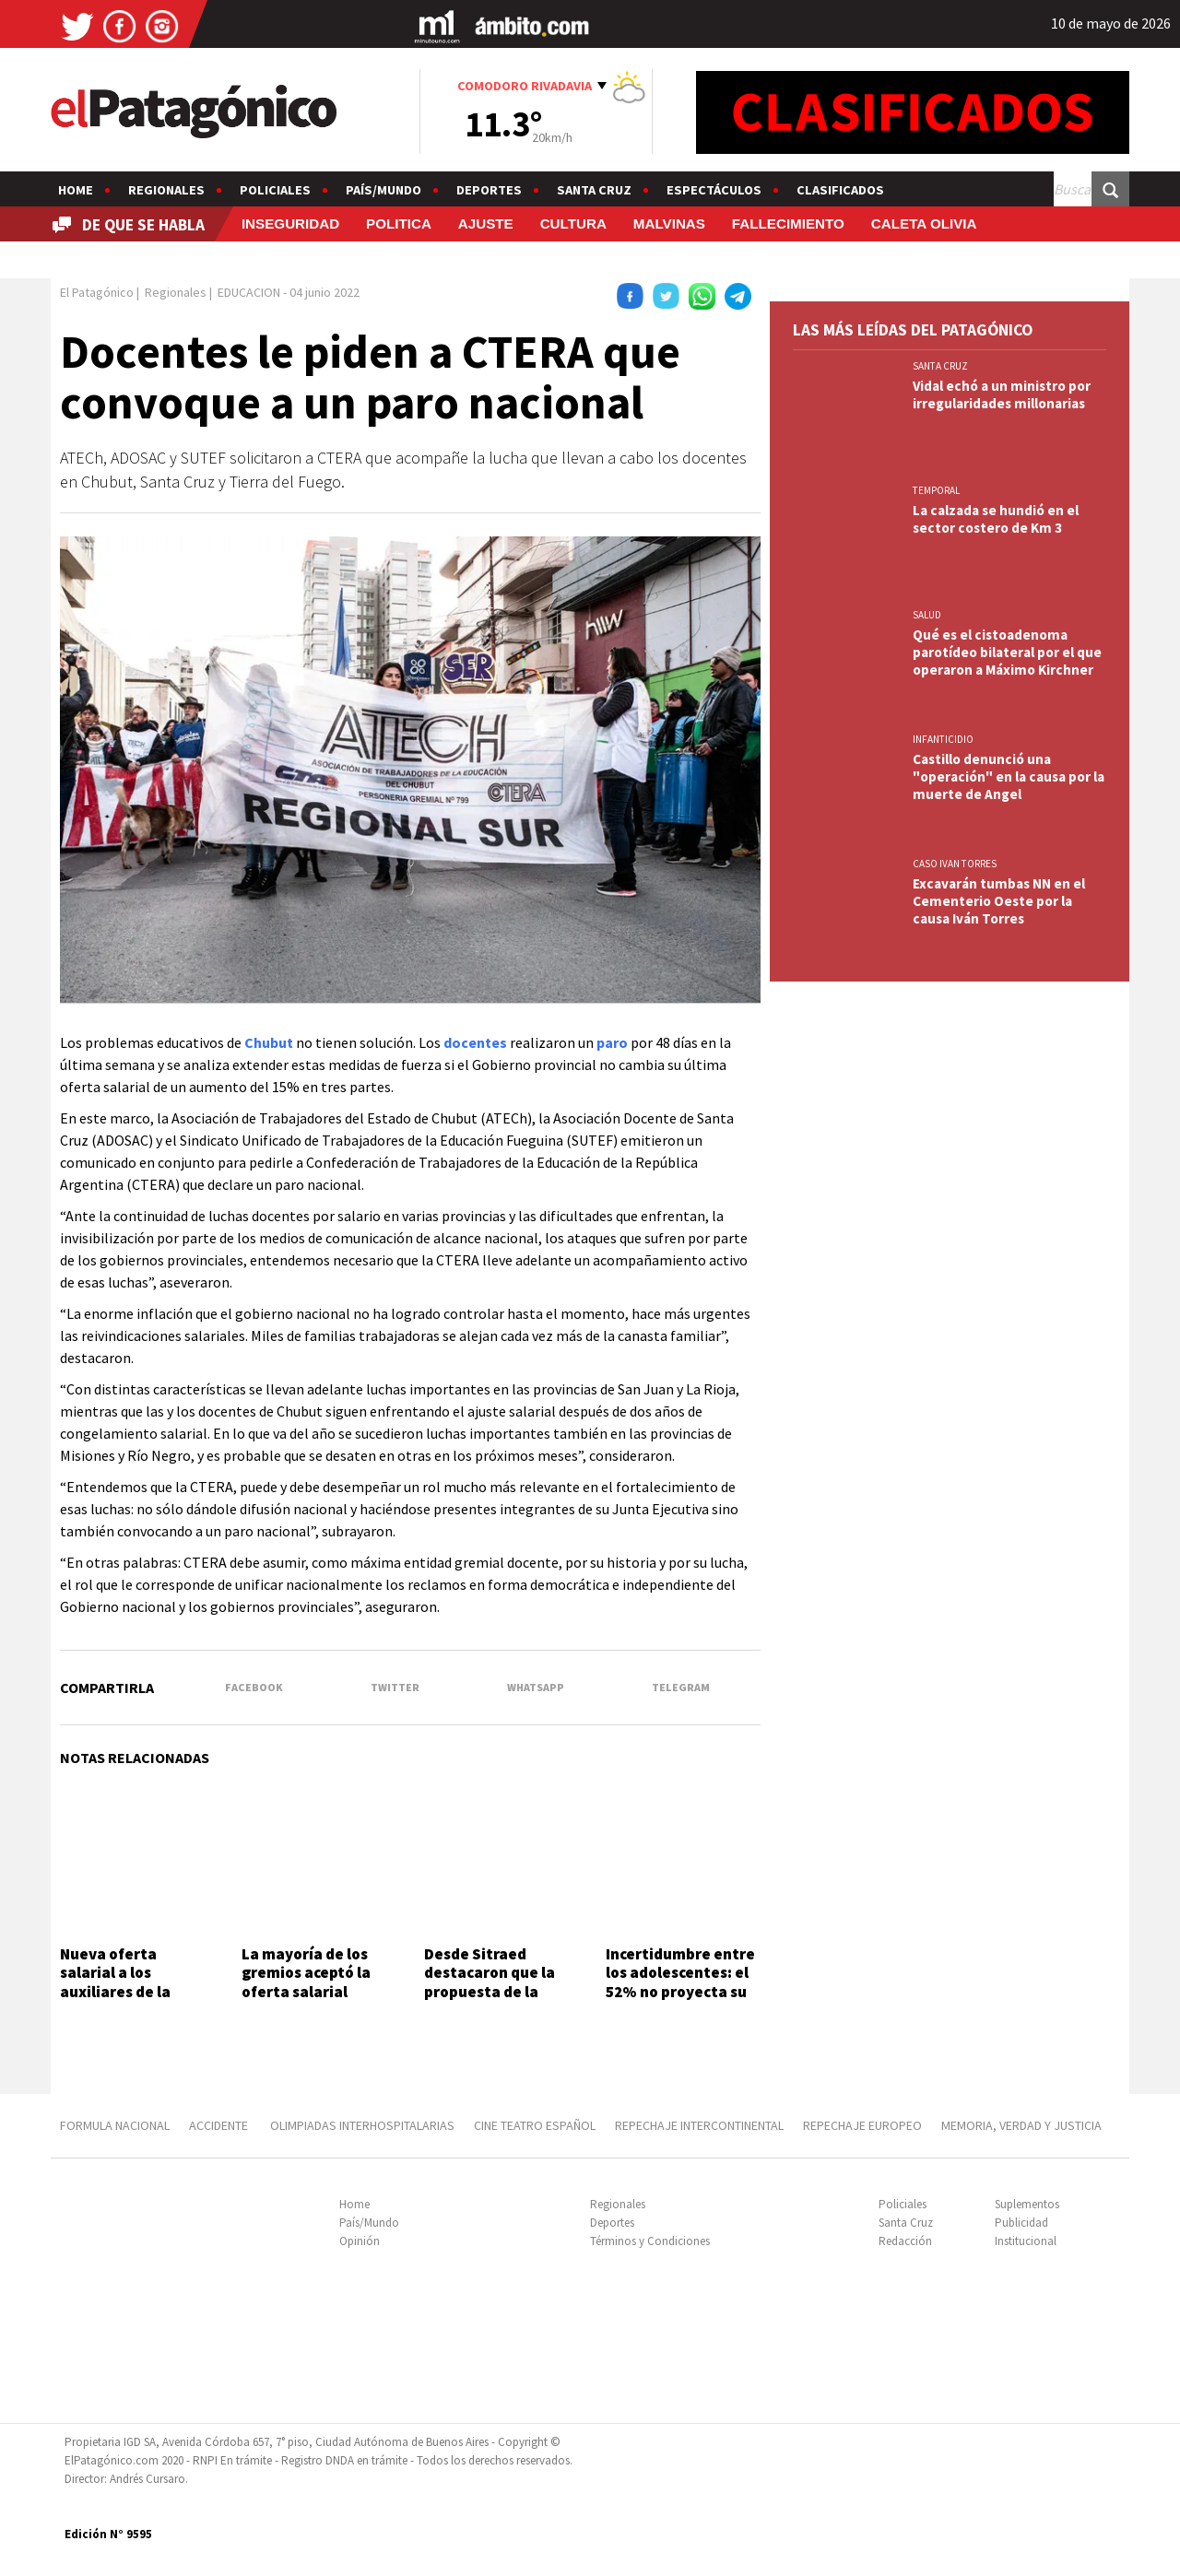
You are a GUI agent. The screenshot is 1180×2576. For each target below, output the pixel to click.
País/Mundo (383, 190)
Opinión (359, 2241)
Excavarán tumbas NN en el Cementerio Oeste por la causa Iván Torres (999, 901)
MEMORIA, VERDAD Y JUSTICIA (1021, 2125)
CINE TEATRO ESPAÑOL (535, 2125)
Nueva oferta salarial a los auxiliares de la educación (115, 1982)
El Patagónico (97, 292)
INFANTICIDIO (943, 739)
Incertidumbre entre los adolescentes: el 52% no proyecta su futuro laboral (680, 1982)
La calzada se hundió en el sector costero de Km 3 (996, 518)
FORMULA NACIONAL (115, 2125)
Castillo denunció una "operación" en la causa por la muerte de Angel (1008, 776)
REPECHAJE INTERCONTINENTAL (699, 2125)
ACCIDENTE (220, 2125)
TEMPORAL (936, 490)
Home (75, 190)
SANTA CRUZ (940, 365)
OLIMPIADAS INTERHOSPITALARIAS (362, 2125)
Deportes (489, 190)
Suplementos (1027, 2204)
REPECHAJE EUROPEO (862, 2125)
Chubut (268, 1042)
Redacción (905, 2241)
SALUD (927, 614)
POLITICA (398, 223)
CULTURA (573, 223)
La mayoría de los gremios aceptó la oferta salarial (306, 1973)
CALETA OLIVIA (924, 223)
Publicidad (1021, 2222)
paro (612, 1042)
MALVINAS (669, 223)
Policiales (275, 190)
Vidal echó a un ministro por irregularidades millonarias (1002, 394)
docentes (475, 1042)
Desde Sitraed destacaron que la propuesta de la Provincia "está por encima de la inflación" (494, 2001)
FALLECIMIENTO (788, 223)
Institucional (1025, 2241)
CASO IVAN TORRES (955, 863)
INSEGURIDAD (290, 223)
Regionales (166, 190)
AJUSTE (485, 223)
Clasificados (840, 190)
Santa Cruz (594, 190)
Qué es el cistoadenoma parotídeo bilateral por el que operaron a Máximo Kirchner (1007, 652)
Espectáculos (714, 190)
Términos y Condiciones (650, 2241)
